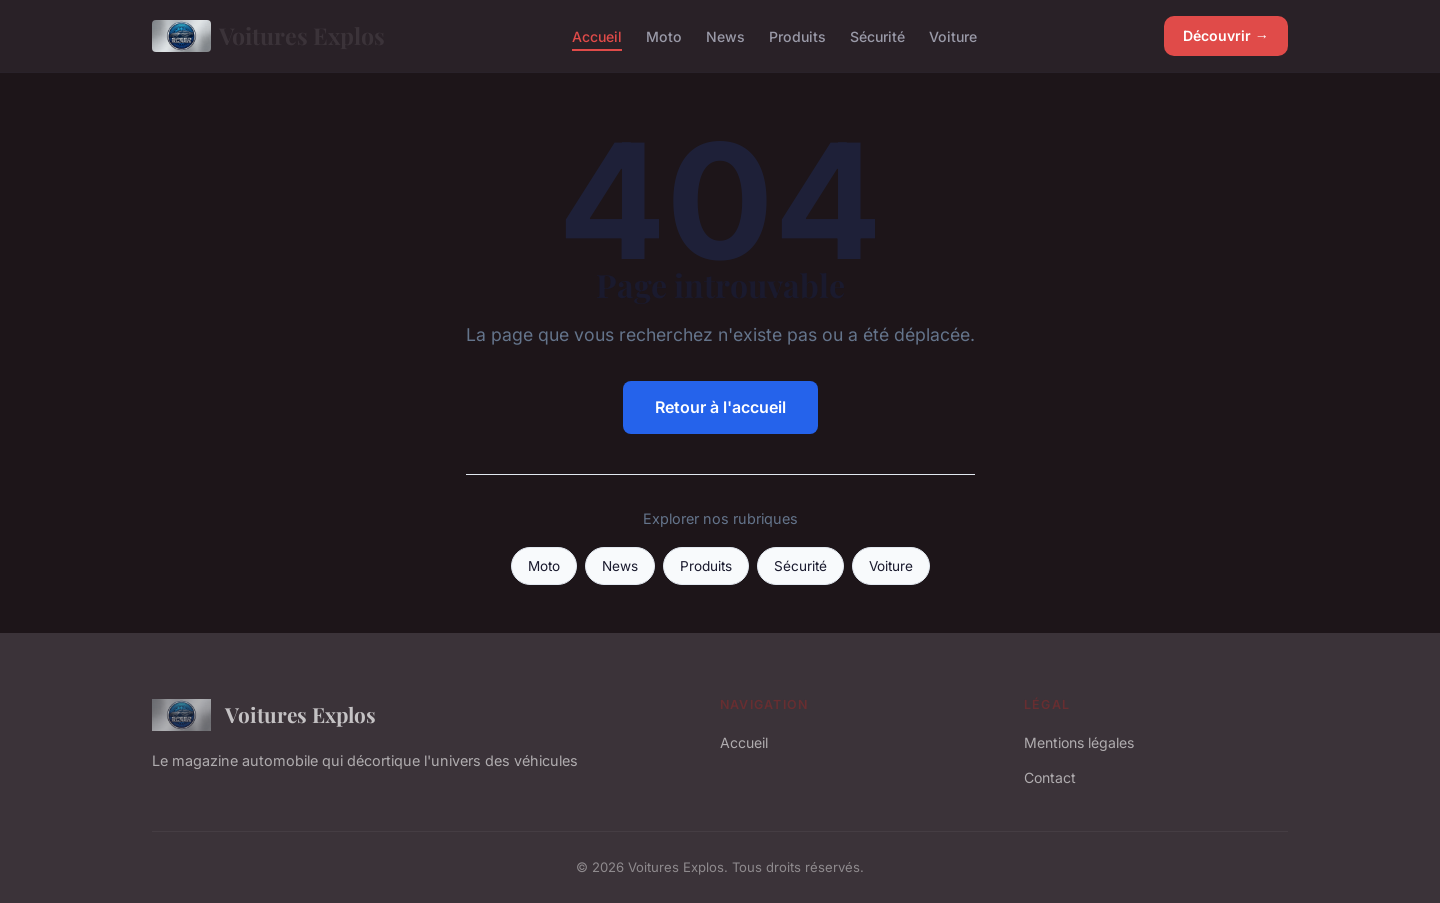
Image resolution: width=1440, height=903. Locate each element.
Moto (664, 35)
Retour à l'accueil (720, 407)
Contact (1050, 777)
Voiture (953, 35)
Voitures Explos (268, 36)
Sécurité (877, 35)
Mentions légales (1079, 742)
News (725, 35)
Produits (797, 35)
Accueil (597, 35)
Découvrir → (1226, 35)
